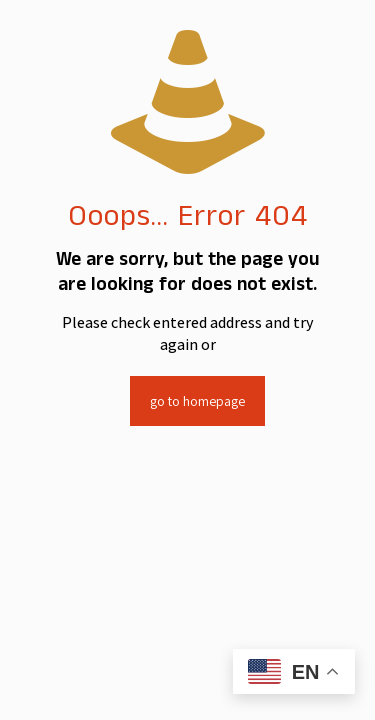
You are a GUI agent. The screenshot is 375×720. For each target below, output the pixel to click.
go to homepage (197, 401)
